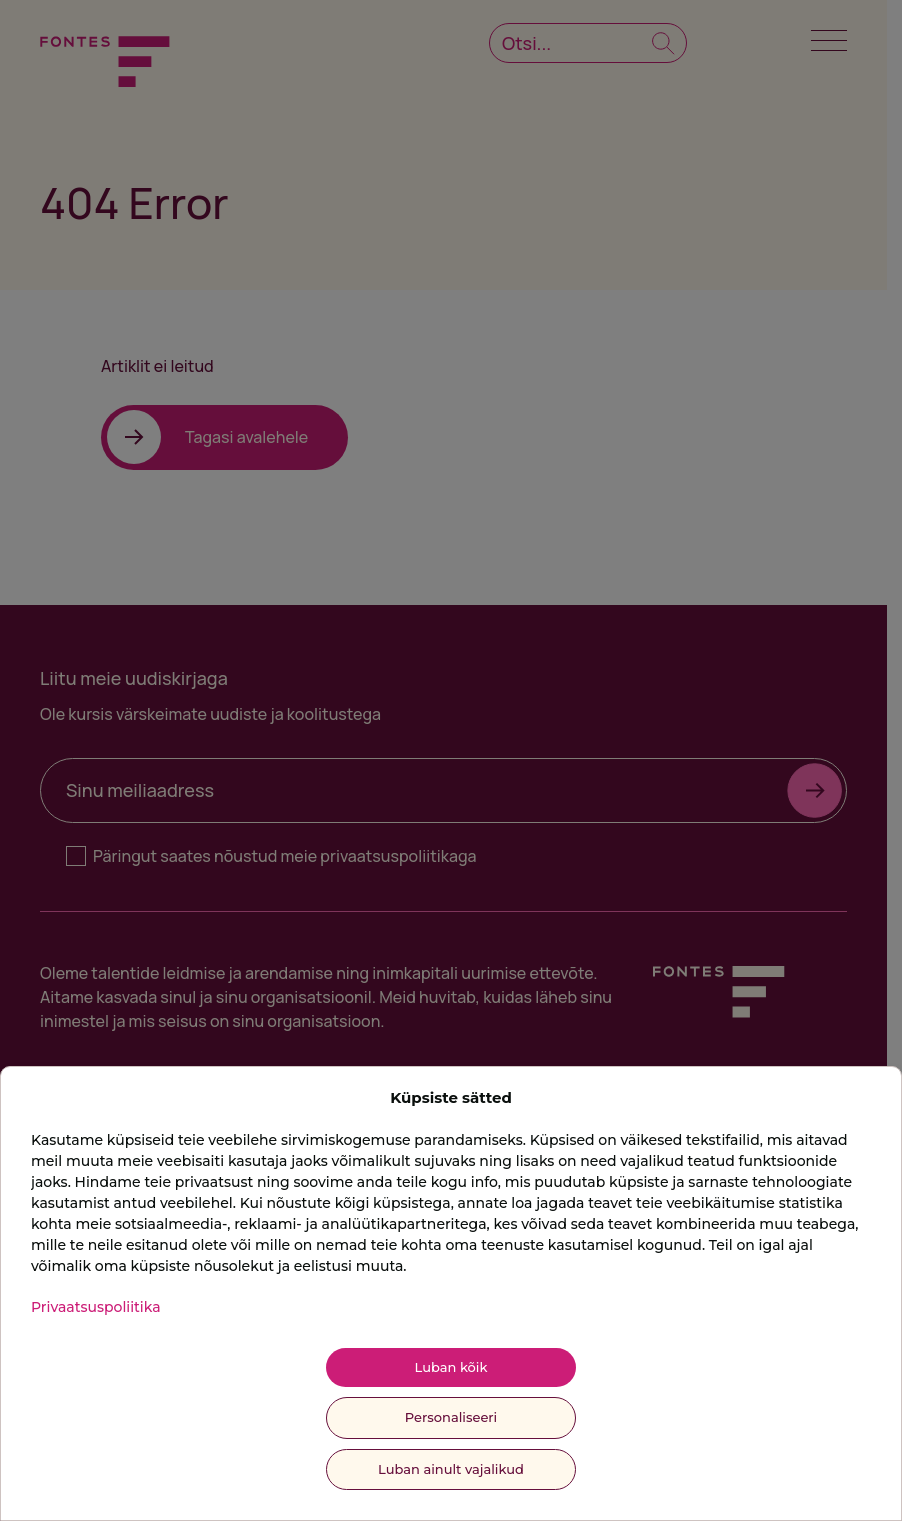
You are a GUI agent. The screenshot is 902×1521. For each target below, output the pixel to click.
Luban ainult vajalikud (451, 1469)
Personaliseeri (451, 1417)
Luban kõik (451, 1367)
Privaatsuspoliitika (96, 1307)
